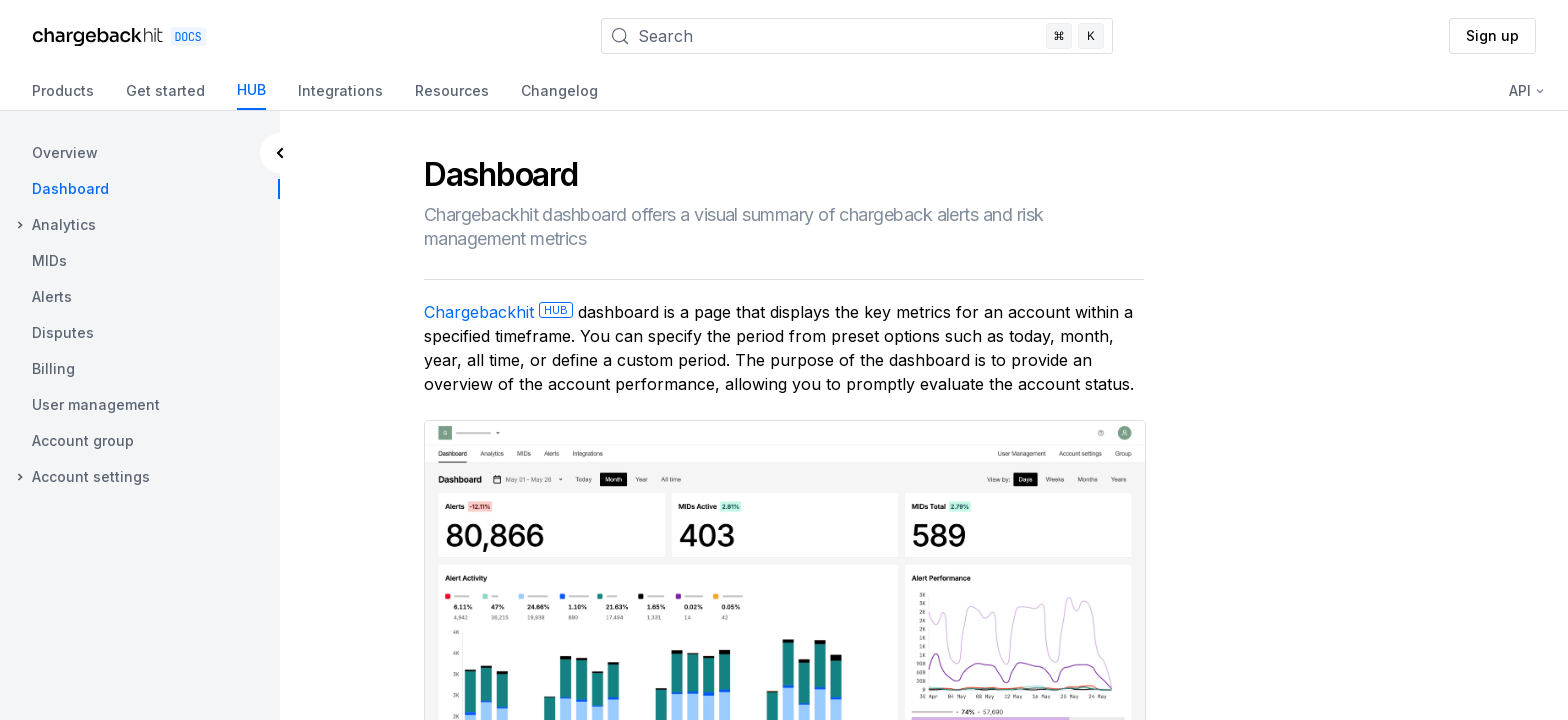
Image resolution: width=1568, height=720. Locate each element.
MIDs (49, 260)
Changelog (559, 90)
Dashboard (70, 188)
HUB (251, 89)
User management (96, 404)
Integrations (340, 90)
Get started (165, 90)
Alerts (52, 296)
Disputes (63, 332)
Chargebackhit (498, 312)
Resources (452, 90)
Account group (83, 440)
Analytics (64, 224)
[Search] (857, 36)
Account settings (91, 476)
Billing (53, 368)
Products (63, 90)
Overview (65, 152)
